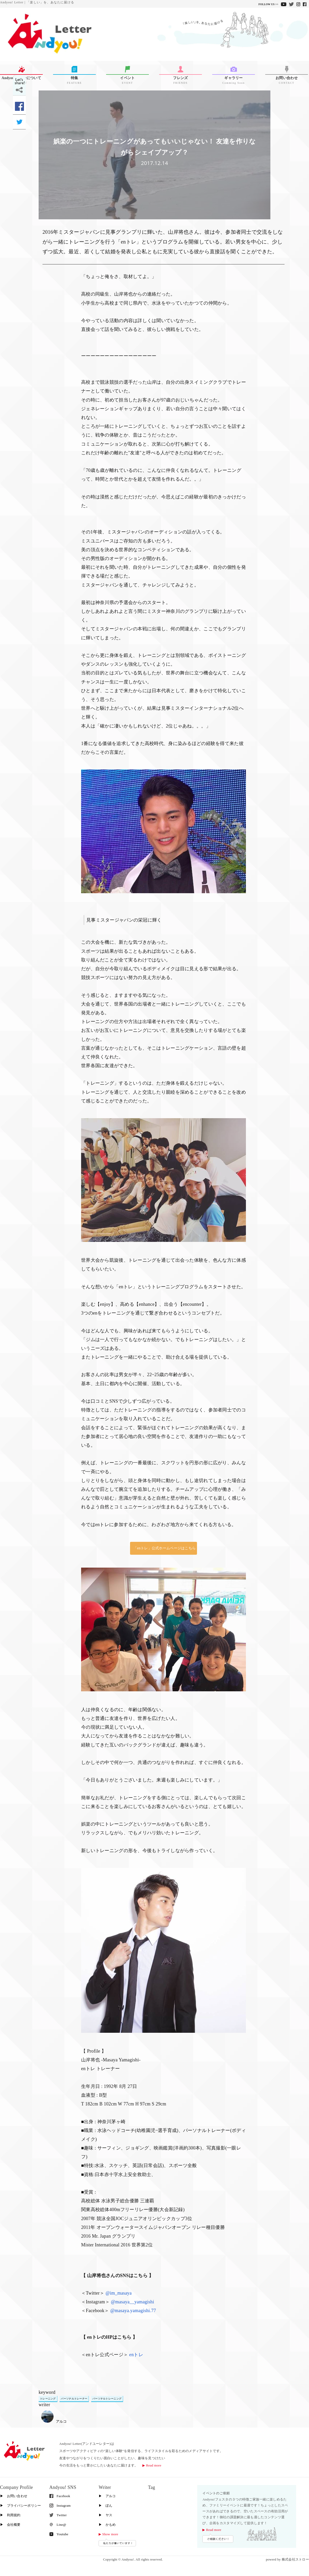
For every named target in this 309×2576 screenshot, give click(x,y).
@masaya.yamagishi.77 (133, 2310)
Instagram (60, 2505)
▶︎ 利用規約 (10, 2515)
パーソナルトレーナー (74, 2398)
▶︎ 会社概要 (10, 2525)
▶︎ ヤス (105, 2515)
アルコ (54, 2421)
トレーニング (48, 2398)
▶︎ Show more (108, 2534)
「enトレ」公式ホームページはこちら (164, 1548)
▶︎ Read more (151, 2465)
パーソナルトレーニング (107, 2398)
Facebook (59, 2496)
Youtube (58, 2534)
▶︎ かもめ (107, 2525)
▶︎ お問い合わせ (13, 2496)
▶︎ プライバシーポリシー (20, 2505)
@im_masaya (119, 2293)
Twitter (58, 2515)
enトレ (136, 2354)
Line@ (57, 2525)
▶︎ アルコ (107, 2496)
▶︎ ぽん (105, 2505)
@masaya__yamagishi (132, 2301)
